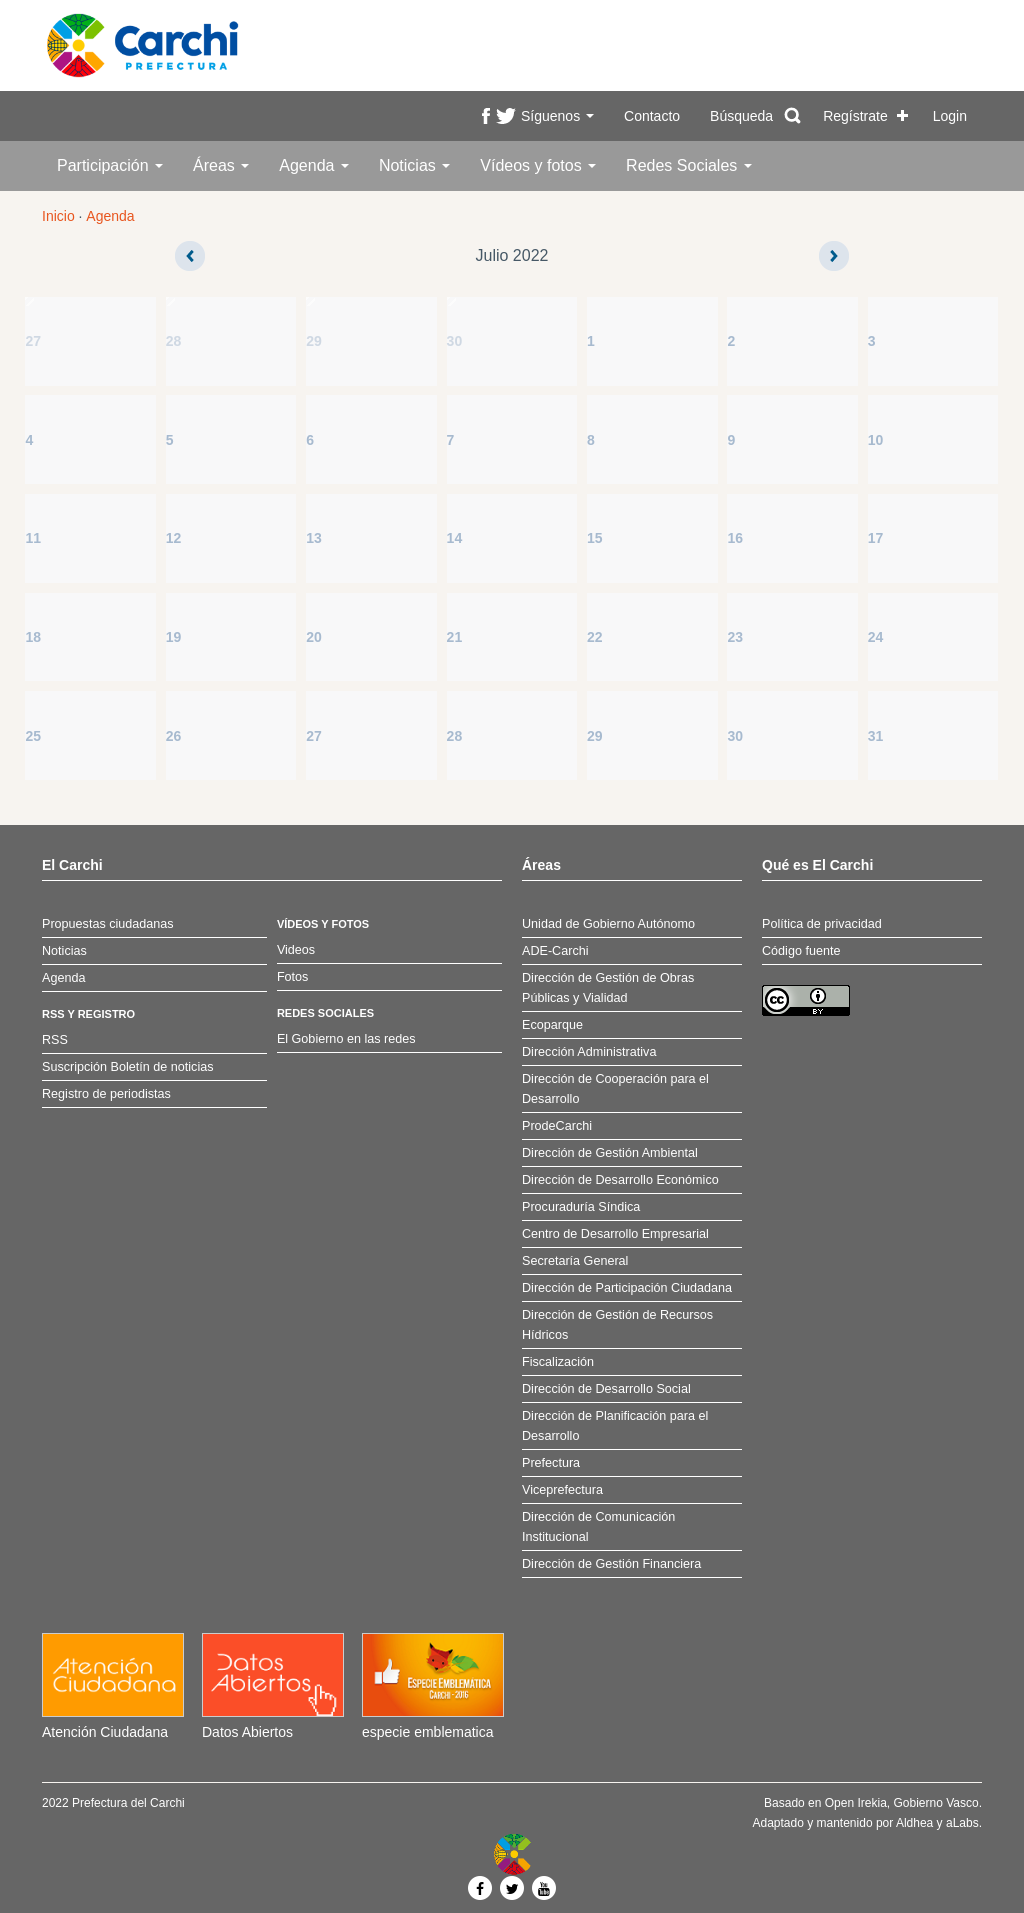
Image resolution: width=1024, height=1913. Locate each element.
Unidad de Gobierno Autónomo (608, 924)
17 (876, 538)
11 (33, 538)
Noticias (414, 165)
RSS (55, 1040)
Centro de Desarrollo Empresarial (615, 1234)
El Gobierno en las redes (346, 1039)
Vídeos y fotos (538, 165)
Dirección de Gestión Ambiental (610, 1153)
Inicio (58, 216)
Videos (296, 950)
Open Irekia (856, 1803)
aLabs (962, 1823)
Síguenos (557, 116)
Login (950, 116)
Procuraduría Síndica (581, 1207)
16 (735, 538)
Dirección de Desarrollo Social (606, 1389)
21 (455, 637)
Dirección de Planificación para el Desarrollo (615, 1426)
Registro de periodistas (106, 1094)
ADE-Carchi (555, 951)
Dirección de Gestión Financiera (611, 1564)
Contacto (652, 116)
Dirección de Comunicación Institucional (598, 1527)
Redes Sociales (689, 165)
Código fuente (801, 951)
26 (174, 736)
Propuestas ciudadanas (108, 924)
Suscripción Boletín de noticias (128, 1067)
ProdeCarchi (557, 1126)
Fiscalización (558, 1362)
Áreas (221, 165)
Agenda (314, 165)
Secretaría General (575, 1261)
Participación (110, 165)
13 (314, 538)
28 (174, 341)
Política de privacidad (822, 924)
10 (876, 440)
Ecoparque (552, 1025)
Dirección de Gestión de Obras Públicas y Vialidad (608, 988)
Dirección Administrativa (589, 1052)
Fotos (293, 977)
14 (455, 538)
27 (33, 341)
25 (33, 736)
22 (595, 637)
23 (735, 637)
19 (174, 637)
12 (174, 538)
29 (314, 341)
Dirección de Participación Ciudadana (627, 1288)
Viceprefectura (562, 1490)
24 (876, 637)
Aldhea (914, 1823)
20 (314, 637)
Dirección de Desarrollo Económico (620, 1180)
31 (876, 736)
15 (595, 538)
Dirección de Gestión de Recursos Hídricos (617, 1325)
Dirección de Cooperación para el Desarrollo (615, 1089)
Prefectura (551, 1463)
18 (33, 637)
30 (455, 341)
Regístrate (855, 116)
